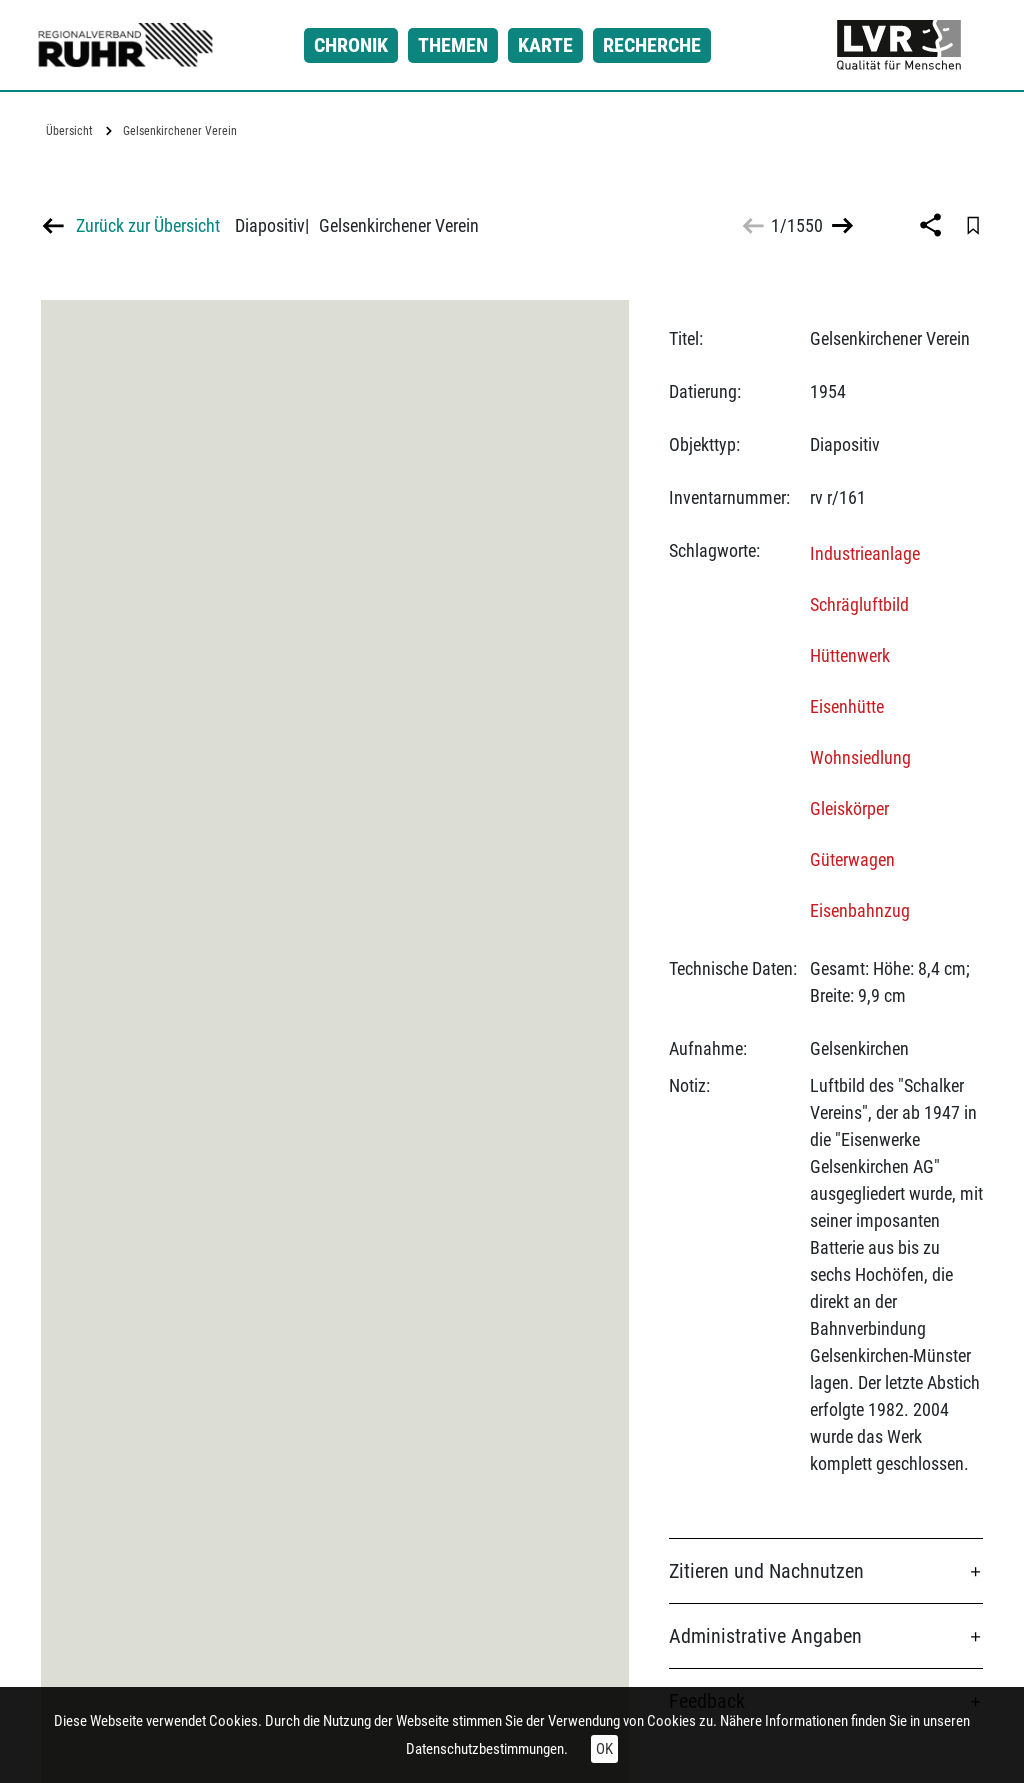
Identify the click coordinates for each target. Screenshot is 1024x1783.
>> (840, 225)
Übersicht (69, 131)
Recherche (652, 45)
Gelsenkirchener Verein (180, 131)
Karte (545, 45)
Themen (453, 45)
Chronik (351, 45)
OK (604, 1749)
